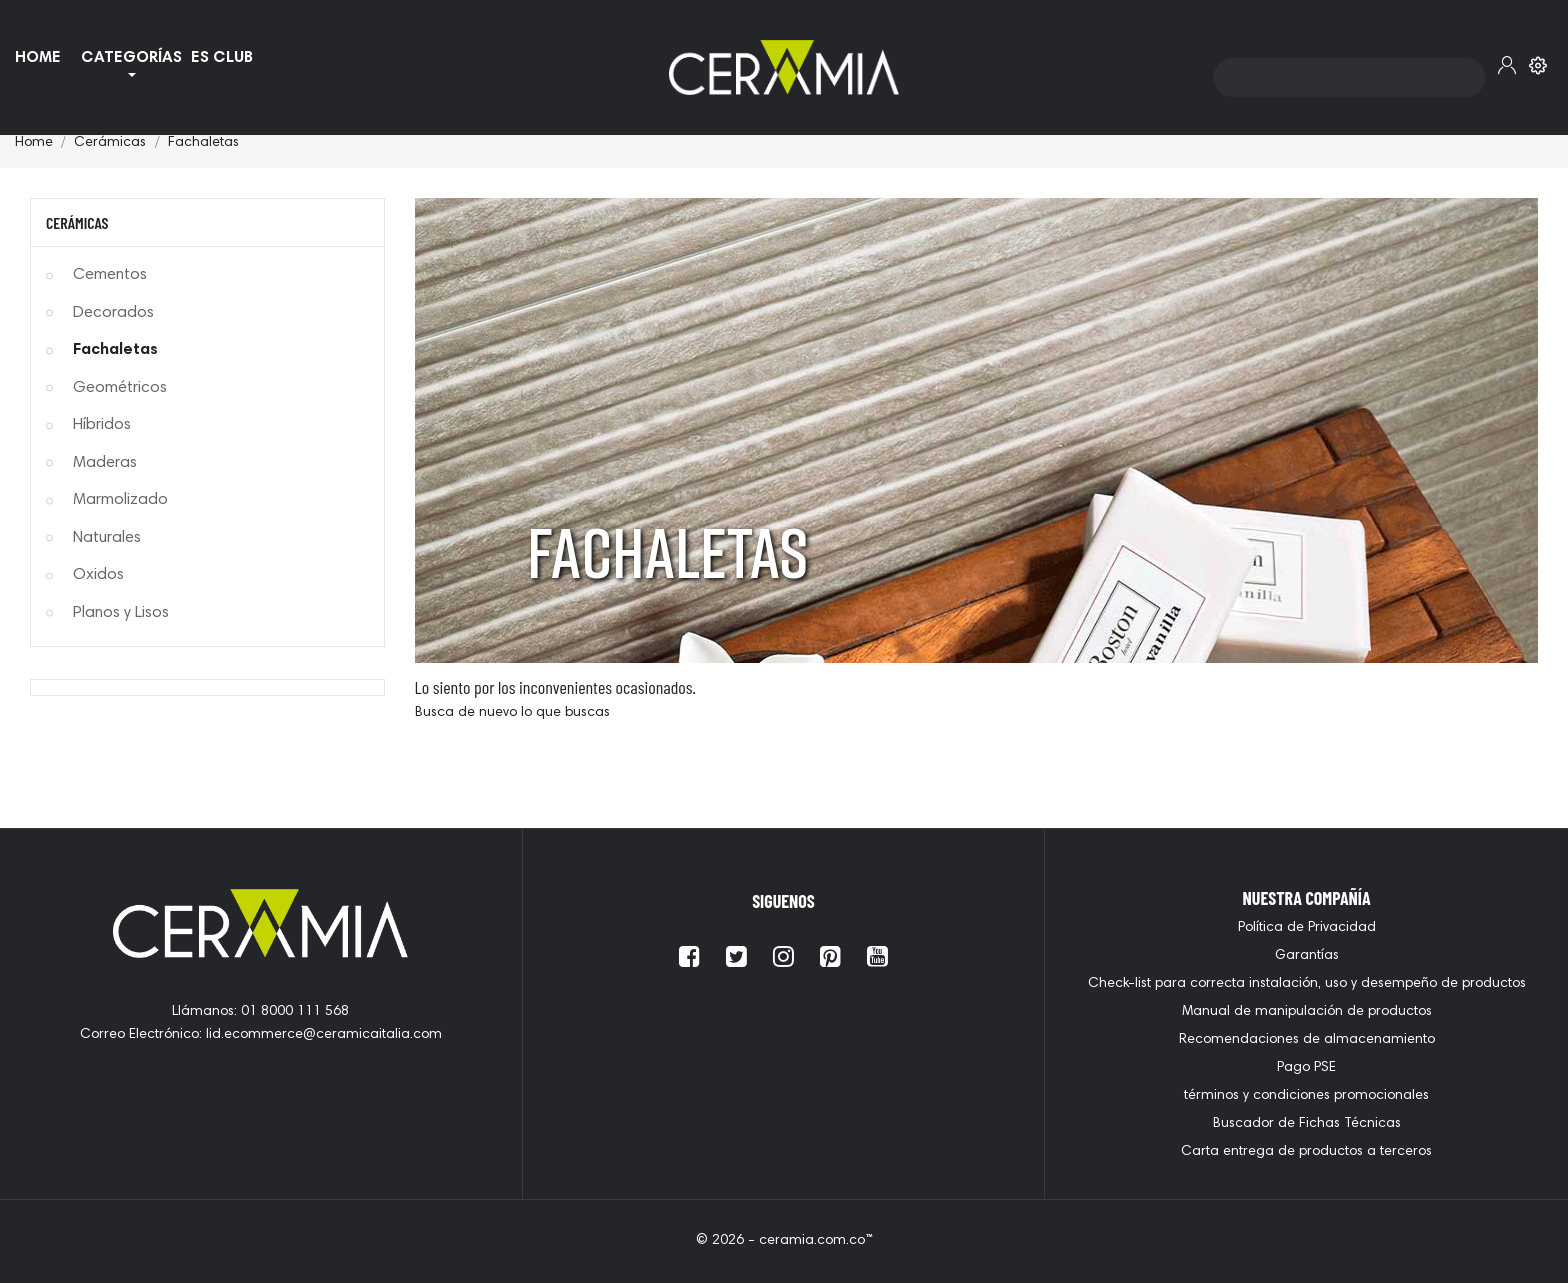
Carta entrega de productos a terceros (1306, 1152)
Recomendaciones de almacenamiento (1307, 1040)
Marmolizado (120, 500)
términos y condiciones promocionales (1306, 1096)
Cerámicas (77, 222)
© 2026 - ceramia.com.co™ (784, 1241)
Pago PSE (1306, 1068)
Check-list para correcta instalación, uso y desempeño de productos (1307, 984)
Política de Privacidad (1307, 928)
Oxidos (98, 575)
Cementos (110, 275)
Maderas (105, 463)
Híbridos (102, 425)
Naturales (107, 538)
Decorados (113, 313)
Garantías (1307, 956)
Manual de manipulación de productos (1307, 1012)
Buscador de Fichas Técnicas (1307, 1124)
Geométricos (120, 388)
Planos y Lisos (121, 613)
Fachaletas (115, 350)
